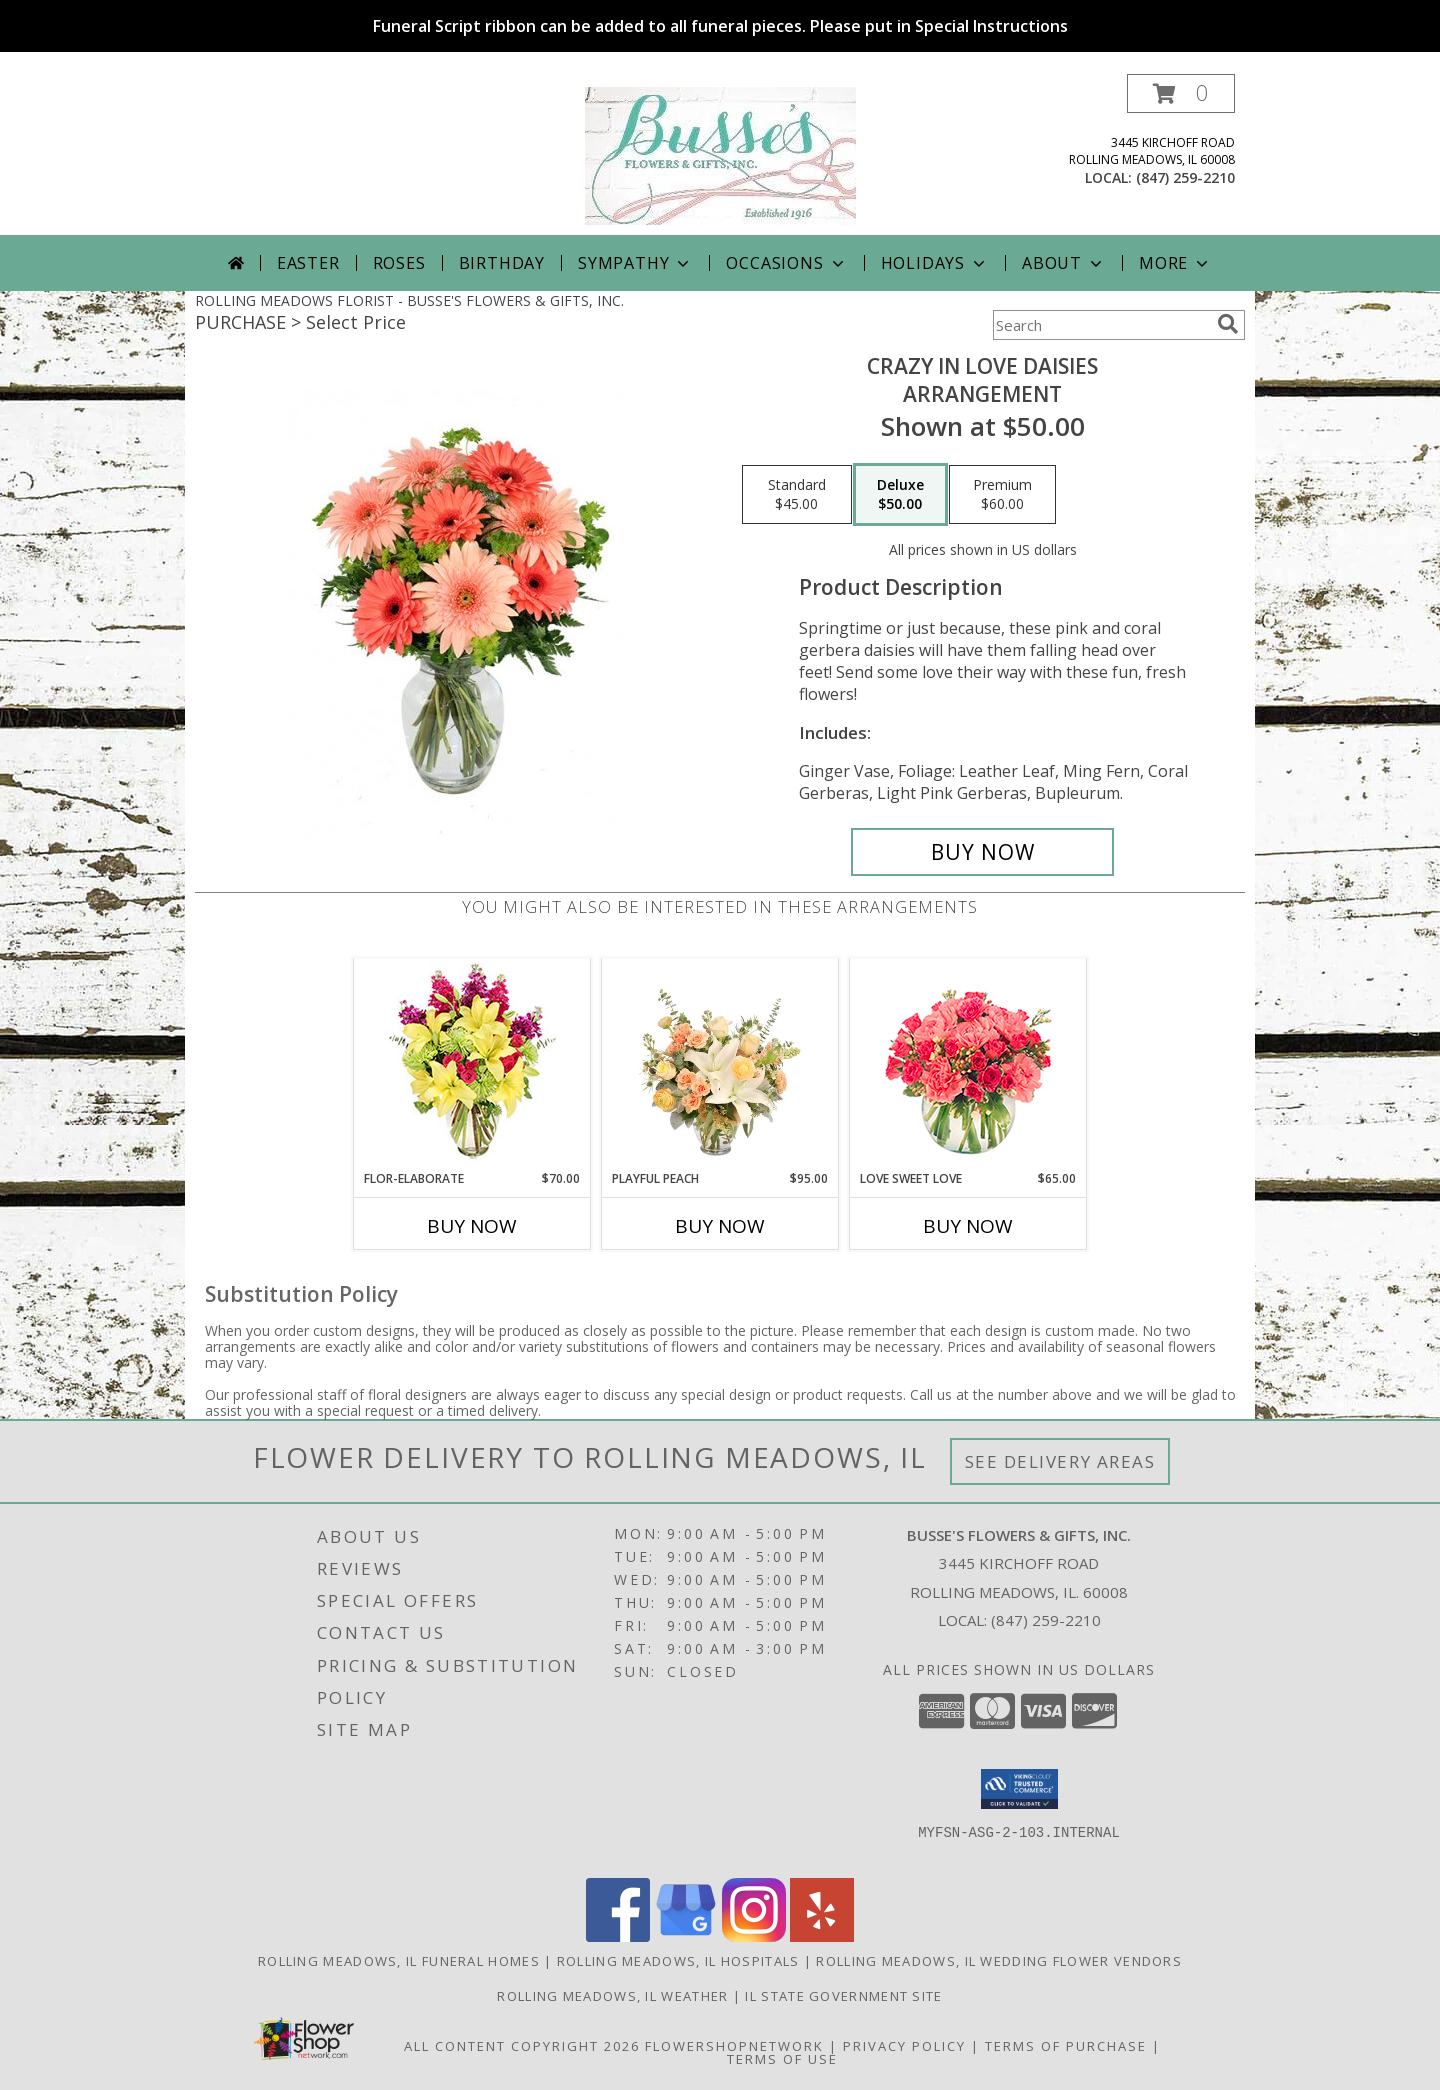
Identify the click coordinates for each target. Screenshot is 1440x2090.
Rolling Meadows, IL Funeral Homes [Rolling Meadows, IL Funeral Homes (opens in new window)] (399, 1961)
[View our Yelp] (822, 1936)
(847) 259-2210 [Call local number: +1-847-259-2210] (1185, 177)
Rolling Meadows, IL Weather (612, 1996)
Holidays (935, 263)
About (1064, 263)
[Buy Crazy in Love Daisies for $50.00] (982, 852)
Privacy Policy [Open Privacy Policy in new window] (904, 2046)
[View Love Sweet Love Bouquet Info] (968, 1064)
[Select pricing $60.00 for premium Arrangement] (1002, 495)
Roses (399, 263)
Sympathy (635, 263)
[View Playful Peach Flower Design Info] (720, 1064)
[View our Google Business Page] (686, 1936)
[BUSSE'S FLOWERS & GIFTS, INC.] (720, 154)
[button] (1181, 93)
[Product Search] (1101, 325)
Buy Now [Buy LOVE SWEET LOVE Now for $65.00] (968, 1226)
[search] (1228, 324)
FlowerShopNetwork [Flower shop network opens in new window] (734, 2046)
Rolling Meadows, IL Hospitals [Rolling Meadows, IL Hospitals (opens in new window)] (678, 1961)
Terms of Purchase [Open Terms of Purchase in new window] (1066, 2046)
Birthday (502, 263)
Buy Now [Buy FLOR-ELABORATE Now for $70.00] (472, 1226)
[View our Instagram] (754, 1936)
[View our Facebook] (618, 1936)
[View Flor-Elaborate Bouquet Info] (472, 1064)
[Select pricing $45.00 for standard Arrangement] (797, 495)
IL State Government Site (843, 1996)
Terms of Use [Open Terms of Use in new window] (782, 2059)
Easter (308, 263)
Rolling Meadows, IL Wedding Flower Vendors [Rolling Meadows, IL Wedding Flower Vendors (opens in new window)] (999, 1961)
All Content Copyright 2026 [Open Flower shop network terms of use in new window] (522, 2046)
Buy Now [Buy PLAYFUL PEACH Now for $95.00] (720, 1226)
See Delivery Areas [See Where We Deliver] (1060, 1461)
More (1175, 263)
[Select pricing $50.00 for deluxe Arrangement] (900, 495)
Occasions (786, 263)
